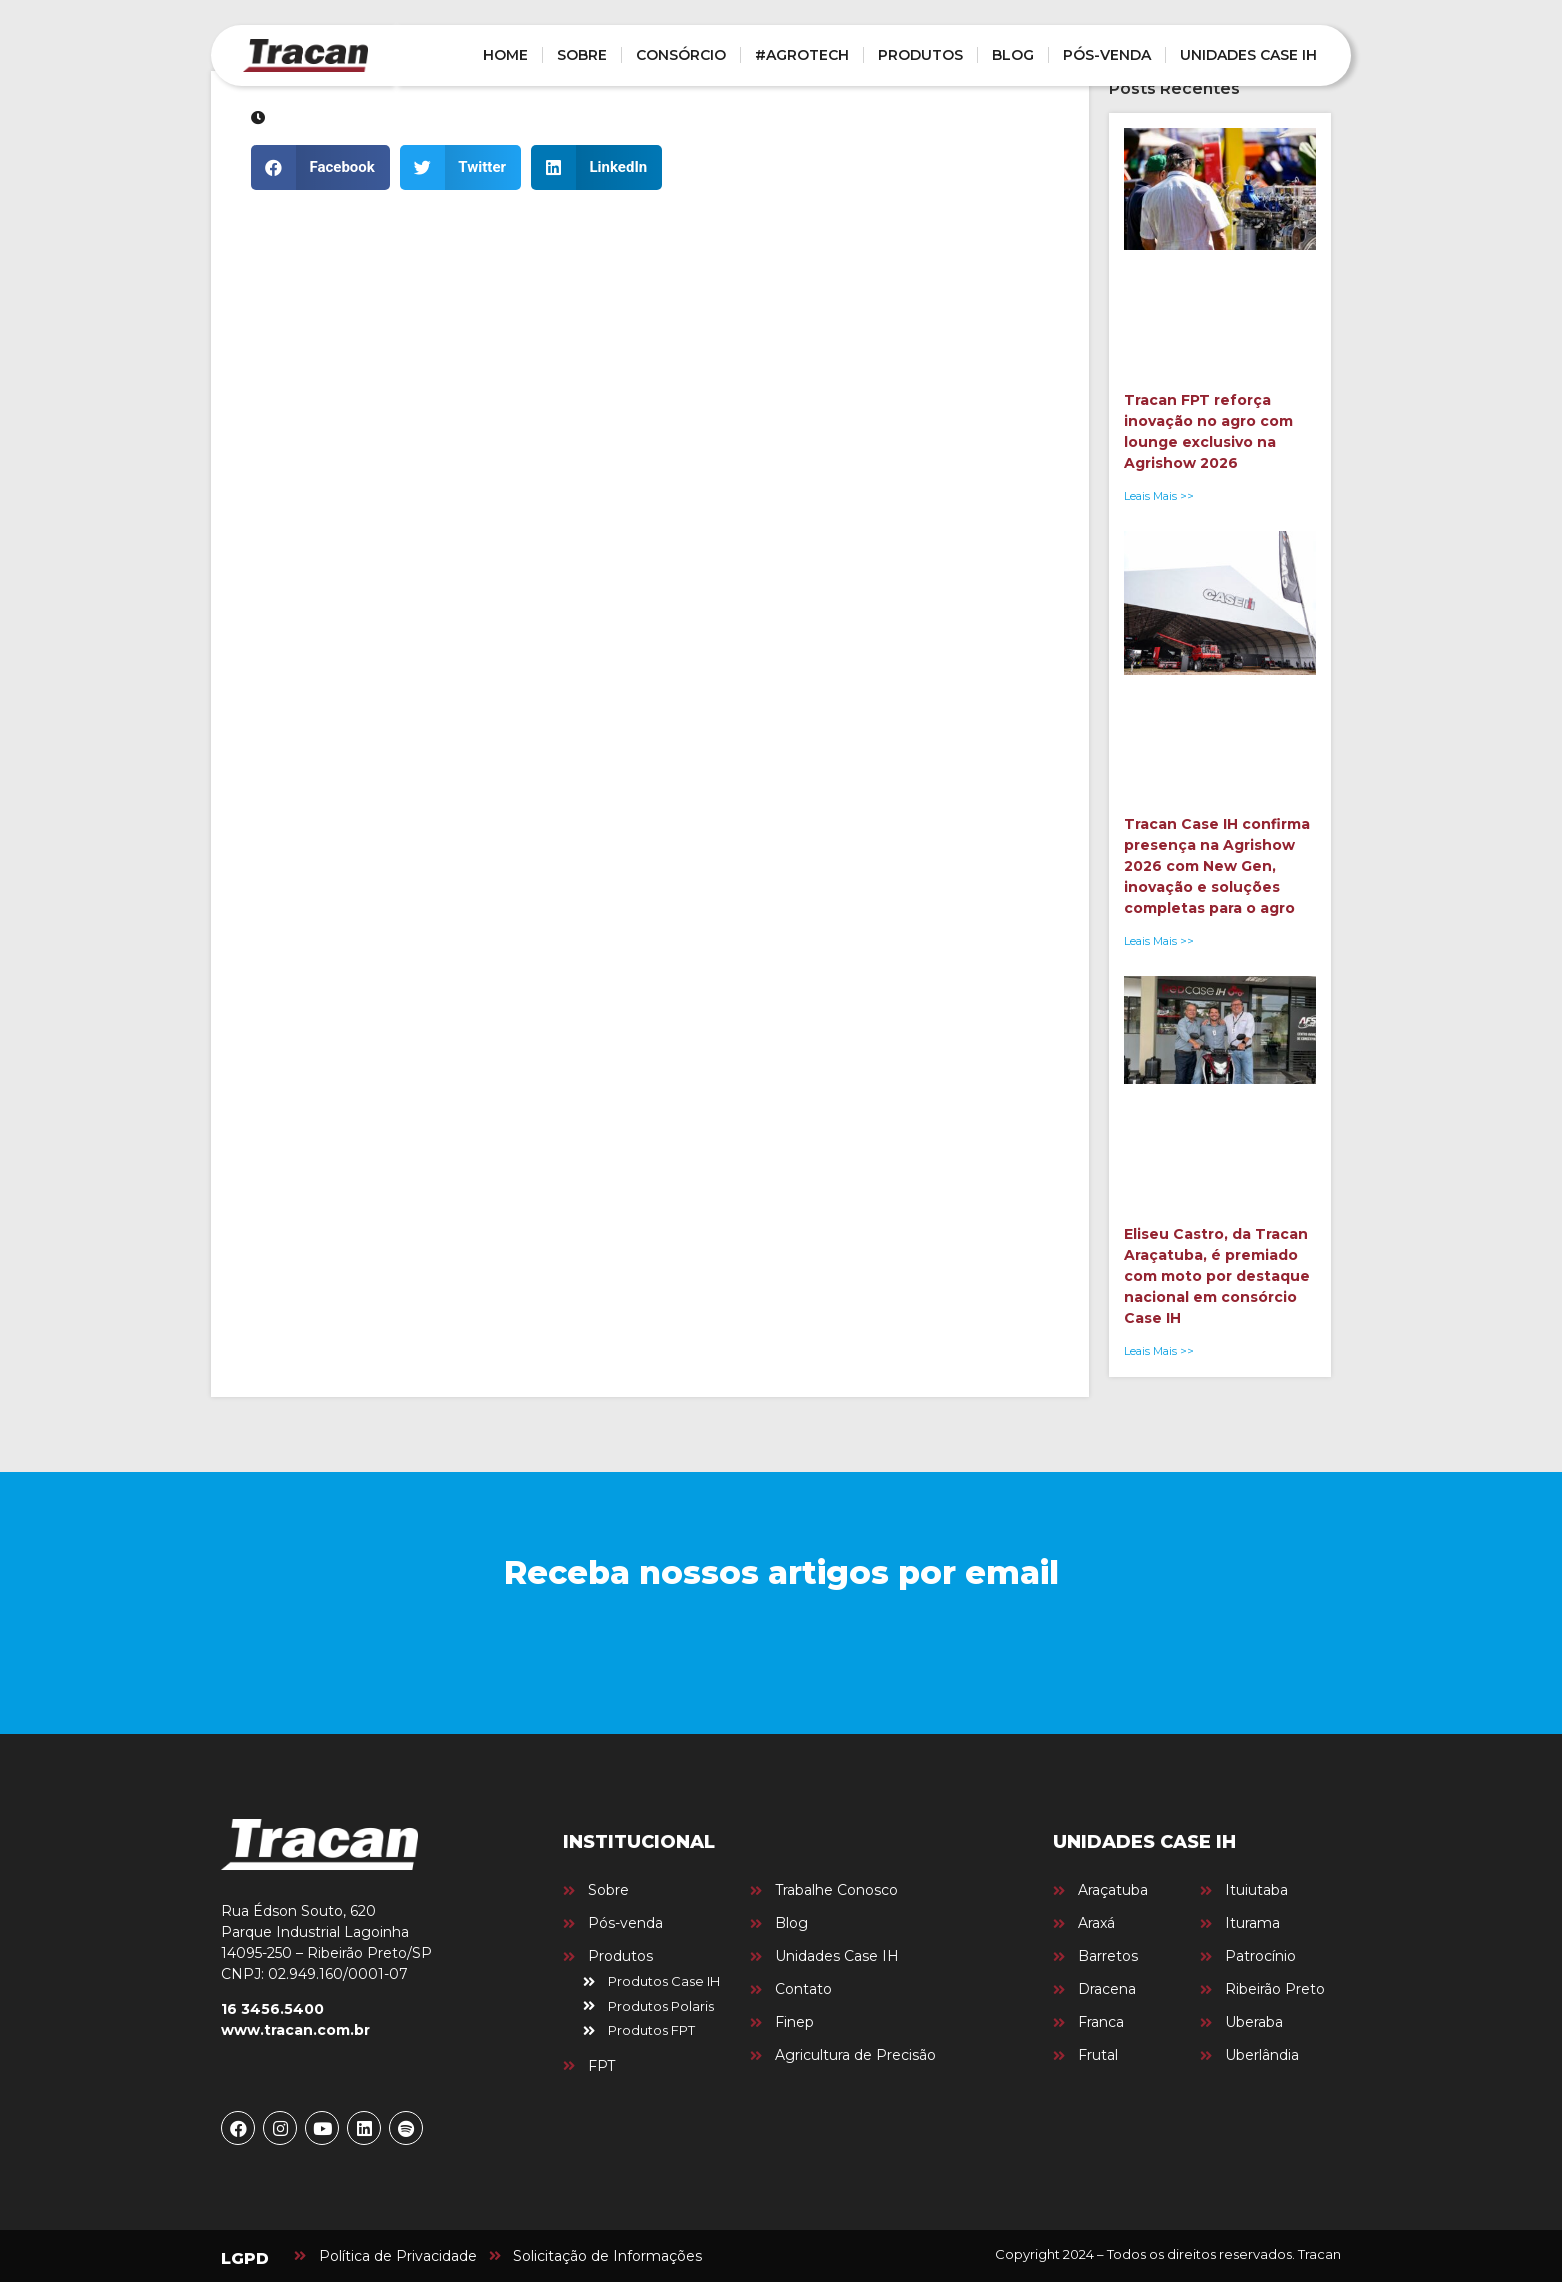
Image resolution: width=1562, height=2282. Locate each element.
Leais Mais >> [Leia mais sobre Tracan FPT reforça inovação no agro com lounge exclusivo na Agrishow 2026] (1159, 496)
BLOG (1013, 55)
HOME (505, 55)
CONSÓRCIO (681, 55)
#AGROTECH (802, 55)
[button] (320, 167)
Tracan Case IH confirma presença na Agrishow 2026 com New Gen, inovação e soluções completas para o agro (1217, 866)
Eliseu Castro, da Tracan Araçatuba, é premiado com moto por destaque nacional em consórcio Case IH (1217, 1276)
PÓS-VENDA (1107, 55)
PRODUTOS (920, 55)
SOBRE (582, 55)
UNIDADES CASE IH (1248, 55)
